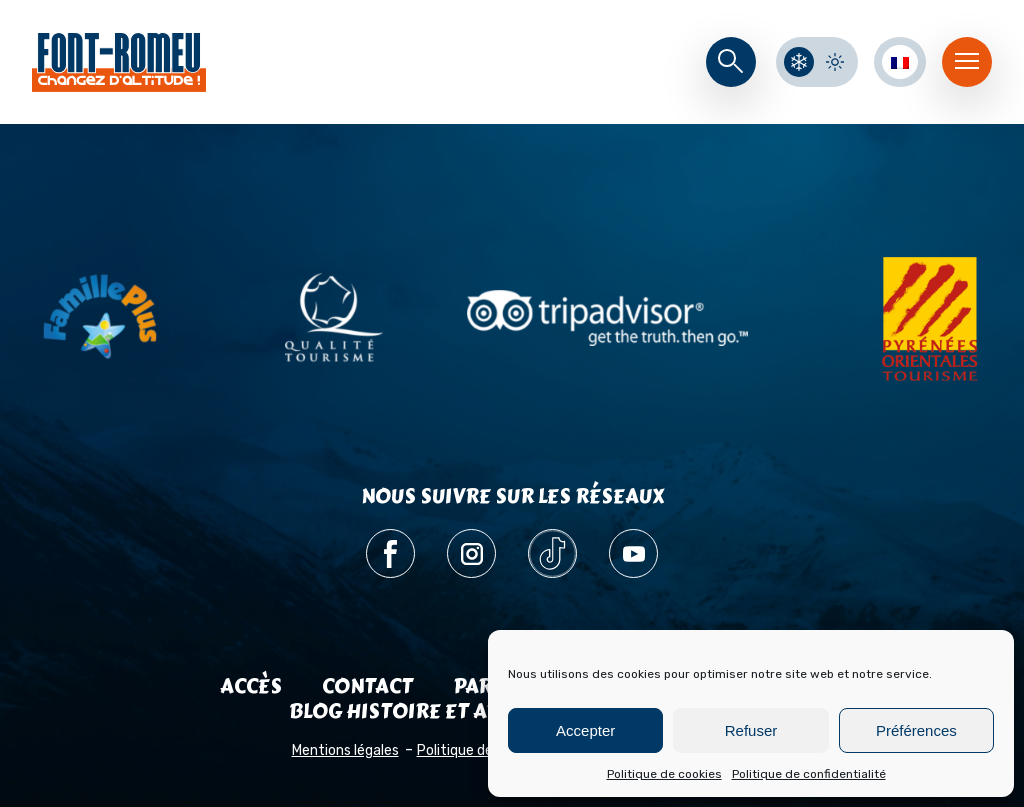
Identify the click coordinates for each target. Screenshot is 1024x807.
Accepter (585, 730)
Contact (367, 686)
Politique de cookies (664, 774)
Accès (251, 686)
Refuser (751, 730)
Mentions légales (345, 750)
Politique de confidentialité (809, 774)
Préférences (916, 730)
